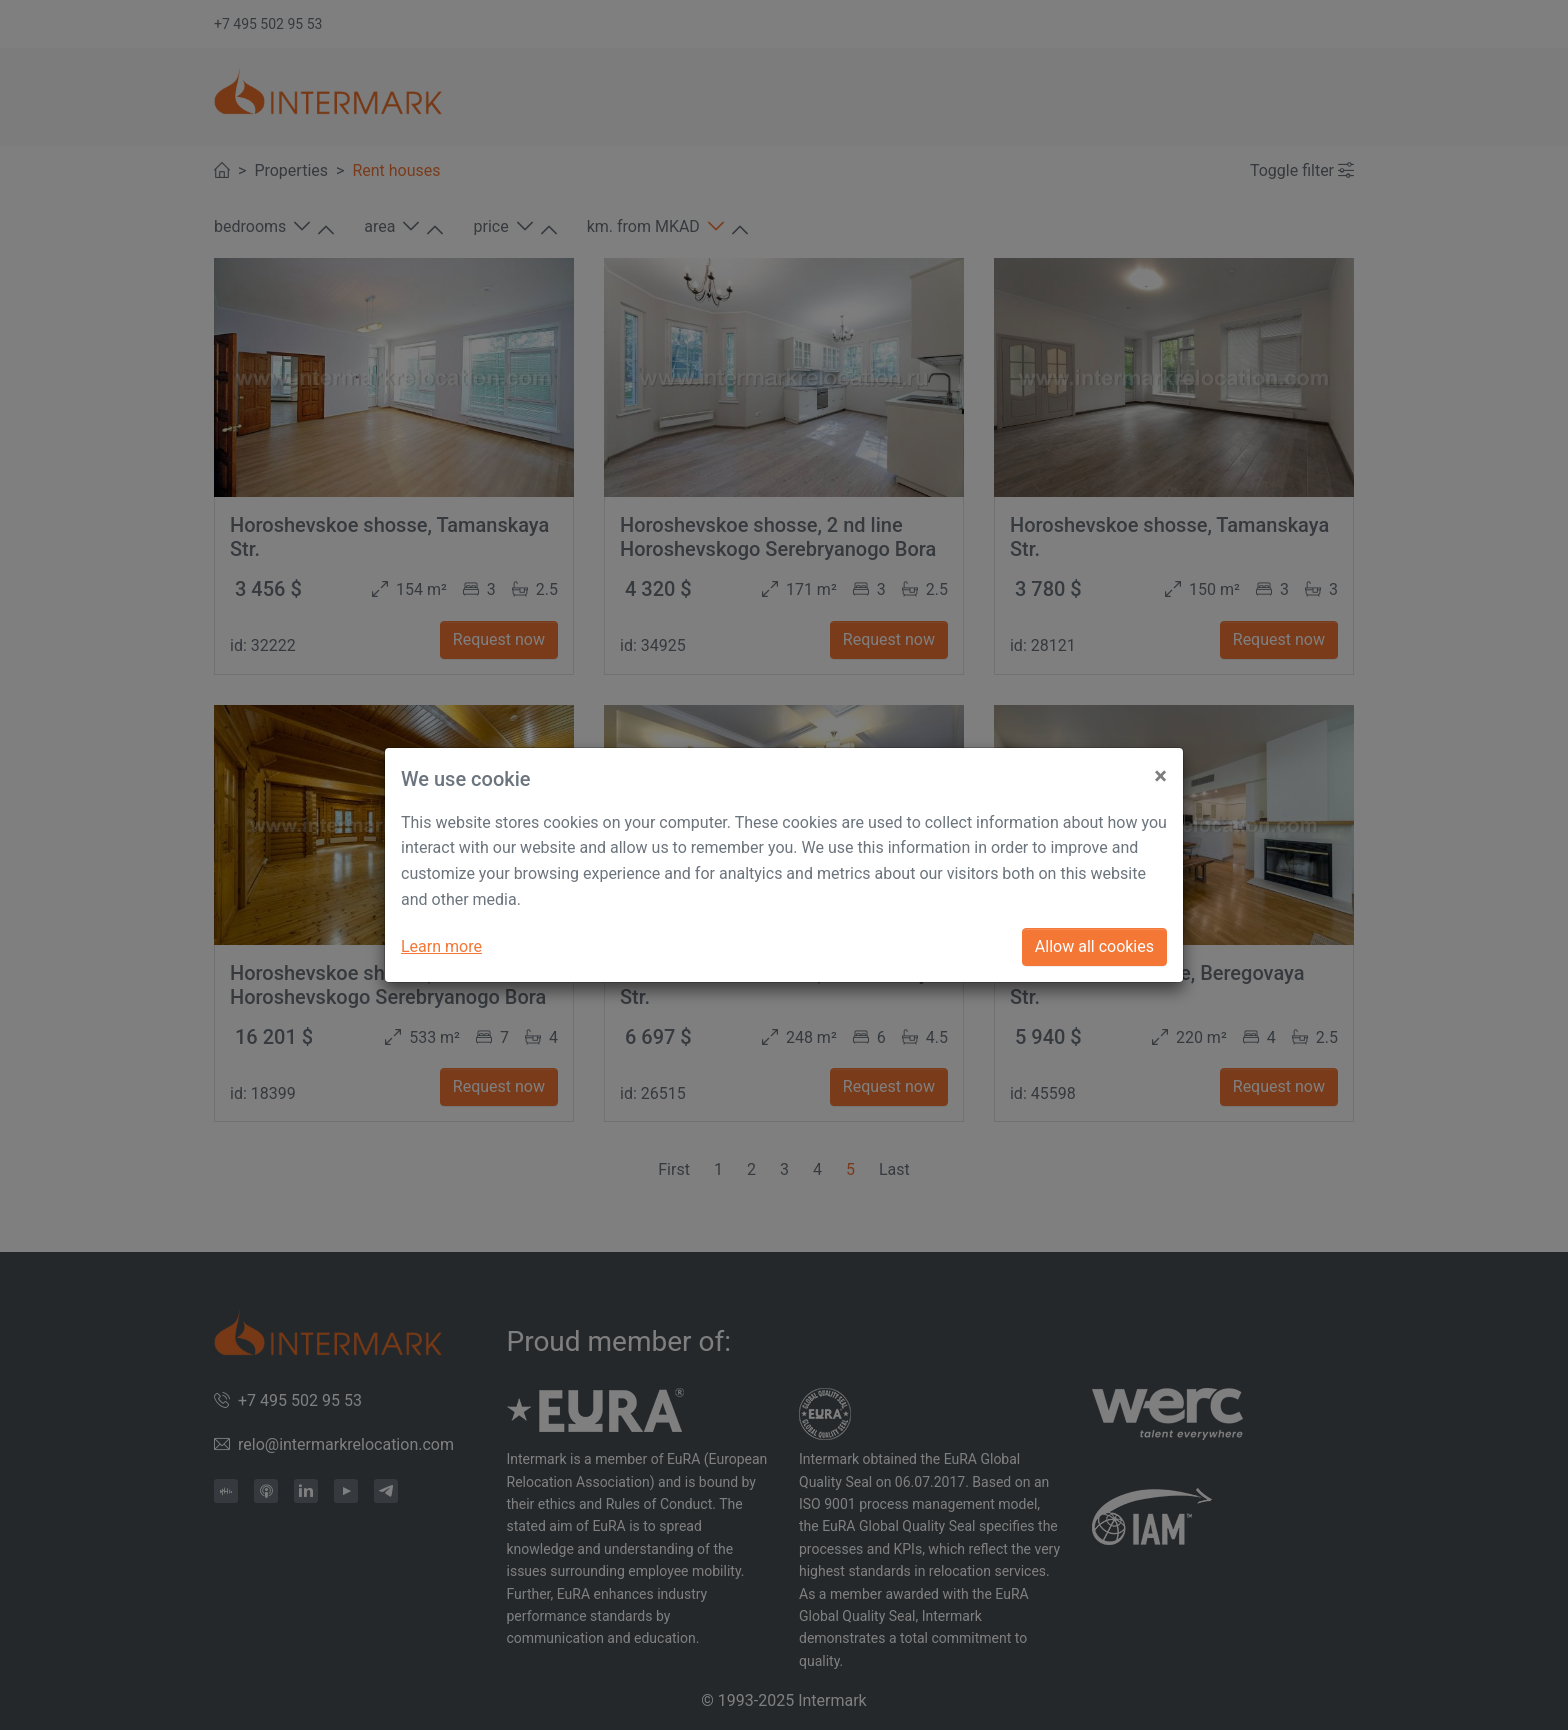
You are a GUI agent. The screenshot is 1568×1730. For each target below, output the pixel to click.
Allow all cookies (1094, 946)
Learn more (441, 946)
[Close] (1160, 768)
